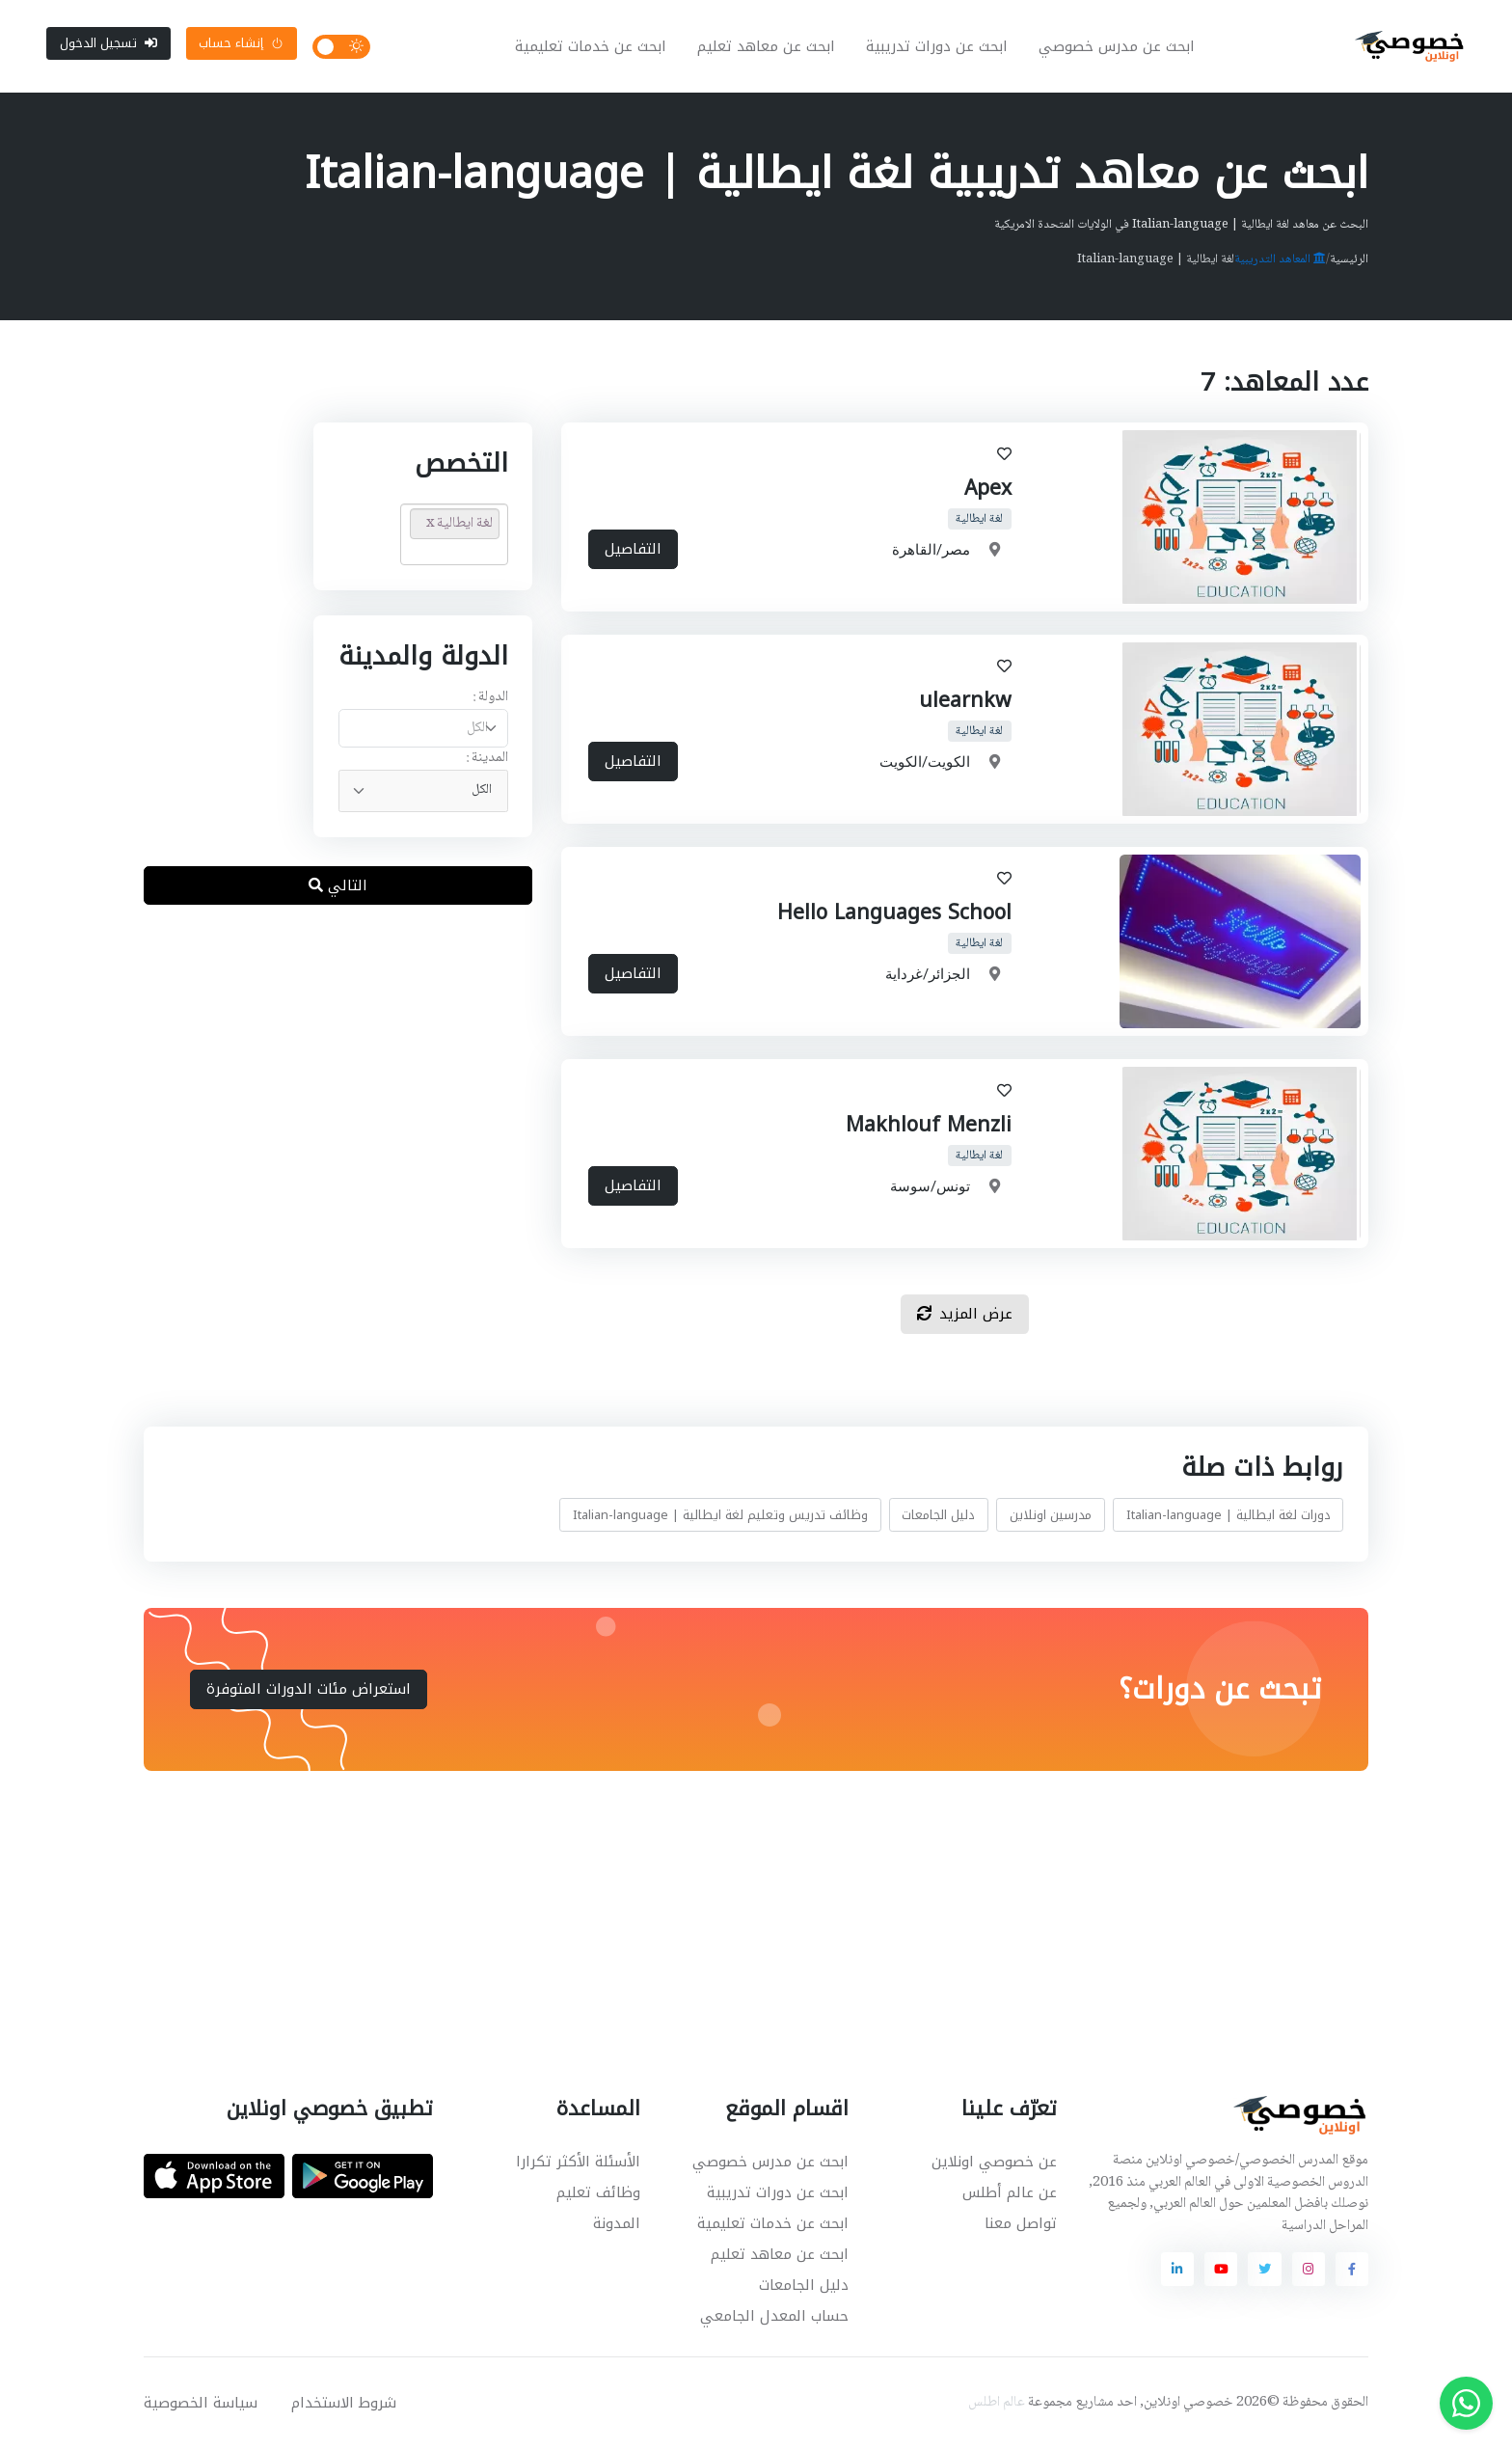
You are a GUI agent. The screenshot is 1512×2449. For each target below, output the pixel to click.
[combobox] (423, 728)
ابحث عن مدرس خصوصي (1117, 46)
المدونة (616, 2223)
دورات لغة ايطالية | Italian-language (1228, 1515)
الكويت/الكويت (924, 763)
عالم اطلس (996, 2402)
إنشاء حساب (241, 43)
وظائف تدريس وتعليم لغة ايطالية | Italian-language (720, 1515)
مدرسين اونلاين (1051, 1515)
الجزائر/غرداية (927, 975)
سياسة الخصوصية (200, 2402)
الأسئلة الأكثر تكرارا (578, 2161)
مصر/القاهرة (931, 550)
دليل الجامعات (938, 1515)
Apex (988, 488)
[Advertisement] (741, 1910)
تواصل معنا (1021, 2223)
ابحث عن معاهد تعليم (766, 46)
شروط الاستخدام (343, 2402)
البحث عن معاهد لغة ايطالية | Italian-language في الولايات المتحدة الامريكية (1181, 224)
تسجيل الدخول (108, 43)
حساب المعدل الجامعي (774, 2315)
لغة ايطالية (980, 519)
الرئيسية (1349, 259)
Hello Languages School (894, 912)
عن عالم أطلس (1009, 2192)
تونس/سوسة (930, 1187)
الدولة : (490, 698)
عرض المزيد (964, 1313)
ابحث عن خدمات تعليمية (590, 46)
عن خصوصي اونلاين (994, 2161)
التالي (338, 885)
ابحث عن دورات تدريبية (937, 46)
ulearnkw (965, 700)
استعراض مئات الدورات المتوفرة (308, 1688)
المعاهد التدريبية (1280, 259)
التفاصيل (633, 549)
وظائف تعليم (598, 2192)
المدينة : (487, 759)
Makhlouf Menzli (929, 1124)
